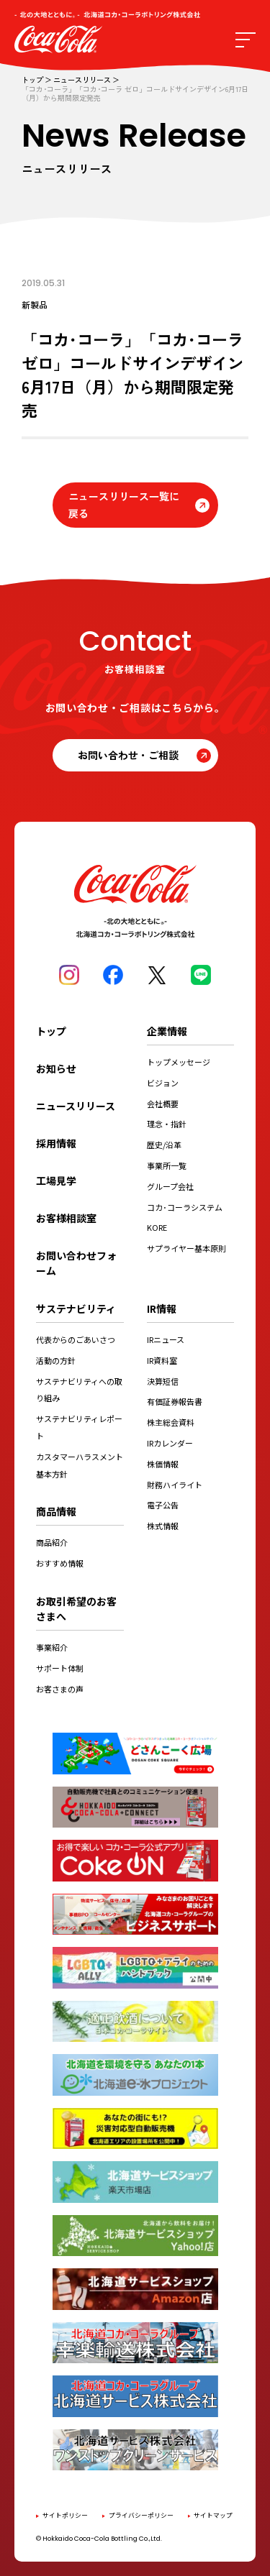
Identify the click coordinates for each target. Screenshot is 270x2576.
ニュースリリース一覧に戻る (123, 505)
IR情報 (161, 1308)
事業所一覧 (166, 1165)
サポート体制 (60, 1668)
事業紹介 (52, 1647)
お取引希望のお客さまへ (76, 1608)
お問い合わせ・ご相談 (128, 755)
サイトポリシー (65, 2515)
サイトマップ (213, 2515)
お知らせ (56, 1068)
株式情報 (163, 1525)
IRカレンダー (170, 1443)
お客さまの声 (60, 1689)
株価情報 (163, 1464)
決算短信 (163, 1381)
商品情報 (56, 1511)
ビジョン (163, 1082)
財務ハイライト (174, 1484)
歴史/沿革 (164, 1144)
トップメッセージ (178, 1062)
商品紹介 (52, 1542)
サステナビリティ (76, 1308)
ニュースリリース (82, 80)
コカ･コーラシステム (184, 1207)
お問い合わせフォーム (76, 1263)
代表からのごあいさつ (75, 1339)
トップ (32, 80)
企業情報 (167, 1031)
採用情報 (56, 1143)
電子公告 (163, 1505)
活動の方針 (56, 1360)
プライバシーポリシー (141, 2515)
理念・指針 (166, 1123)
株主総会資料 (170, 1422)
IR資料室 (162, 1360)
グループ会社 (170, 1186)
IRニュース (165, 1339)
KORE (157, 1227)
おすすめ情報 (60, 1563)
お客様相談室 (66, 1218)
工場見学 (56, 1180)
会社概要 (163, 1103)
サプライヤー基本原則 (186, 1248)
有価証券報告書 (174, 1401)
